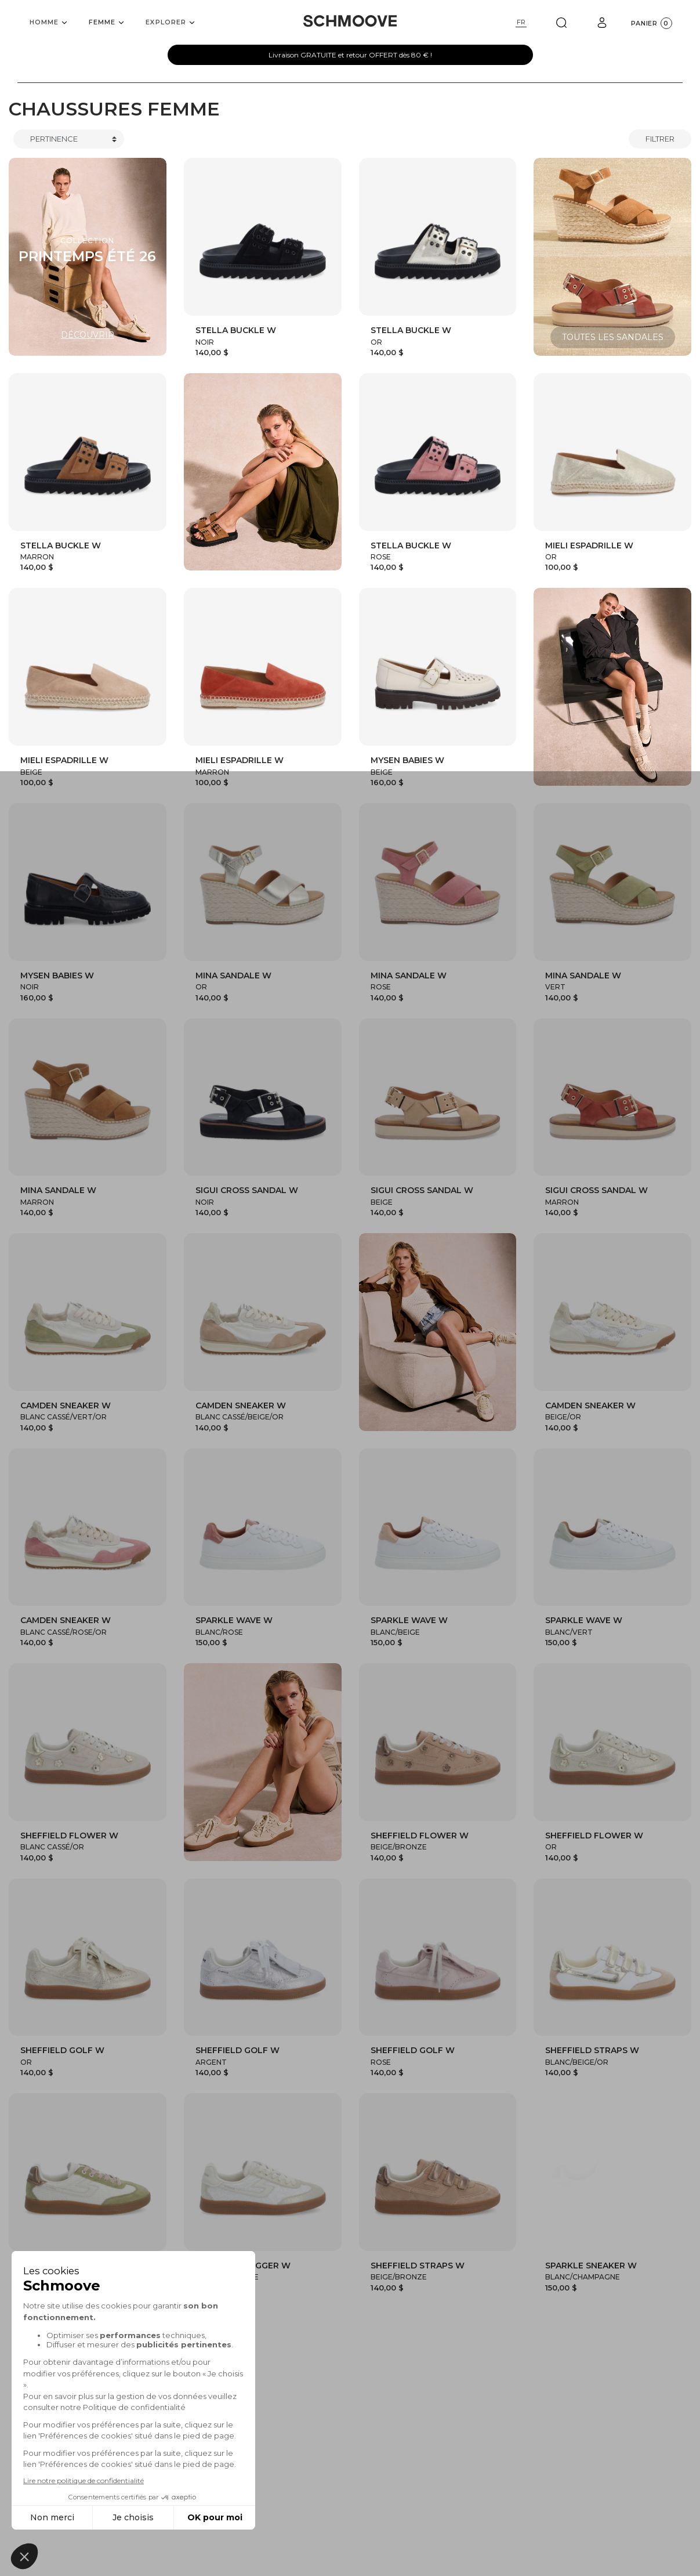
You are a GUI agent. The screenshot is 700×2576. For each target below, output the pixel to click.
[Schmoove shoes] (350, 21)
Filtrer (659, 138)
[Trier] (68, 139)
